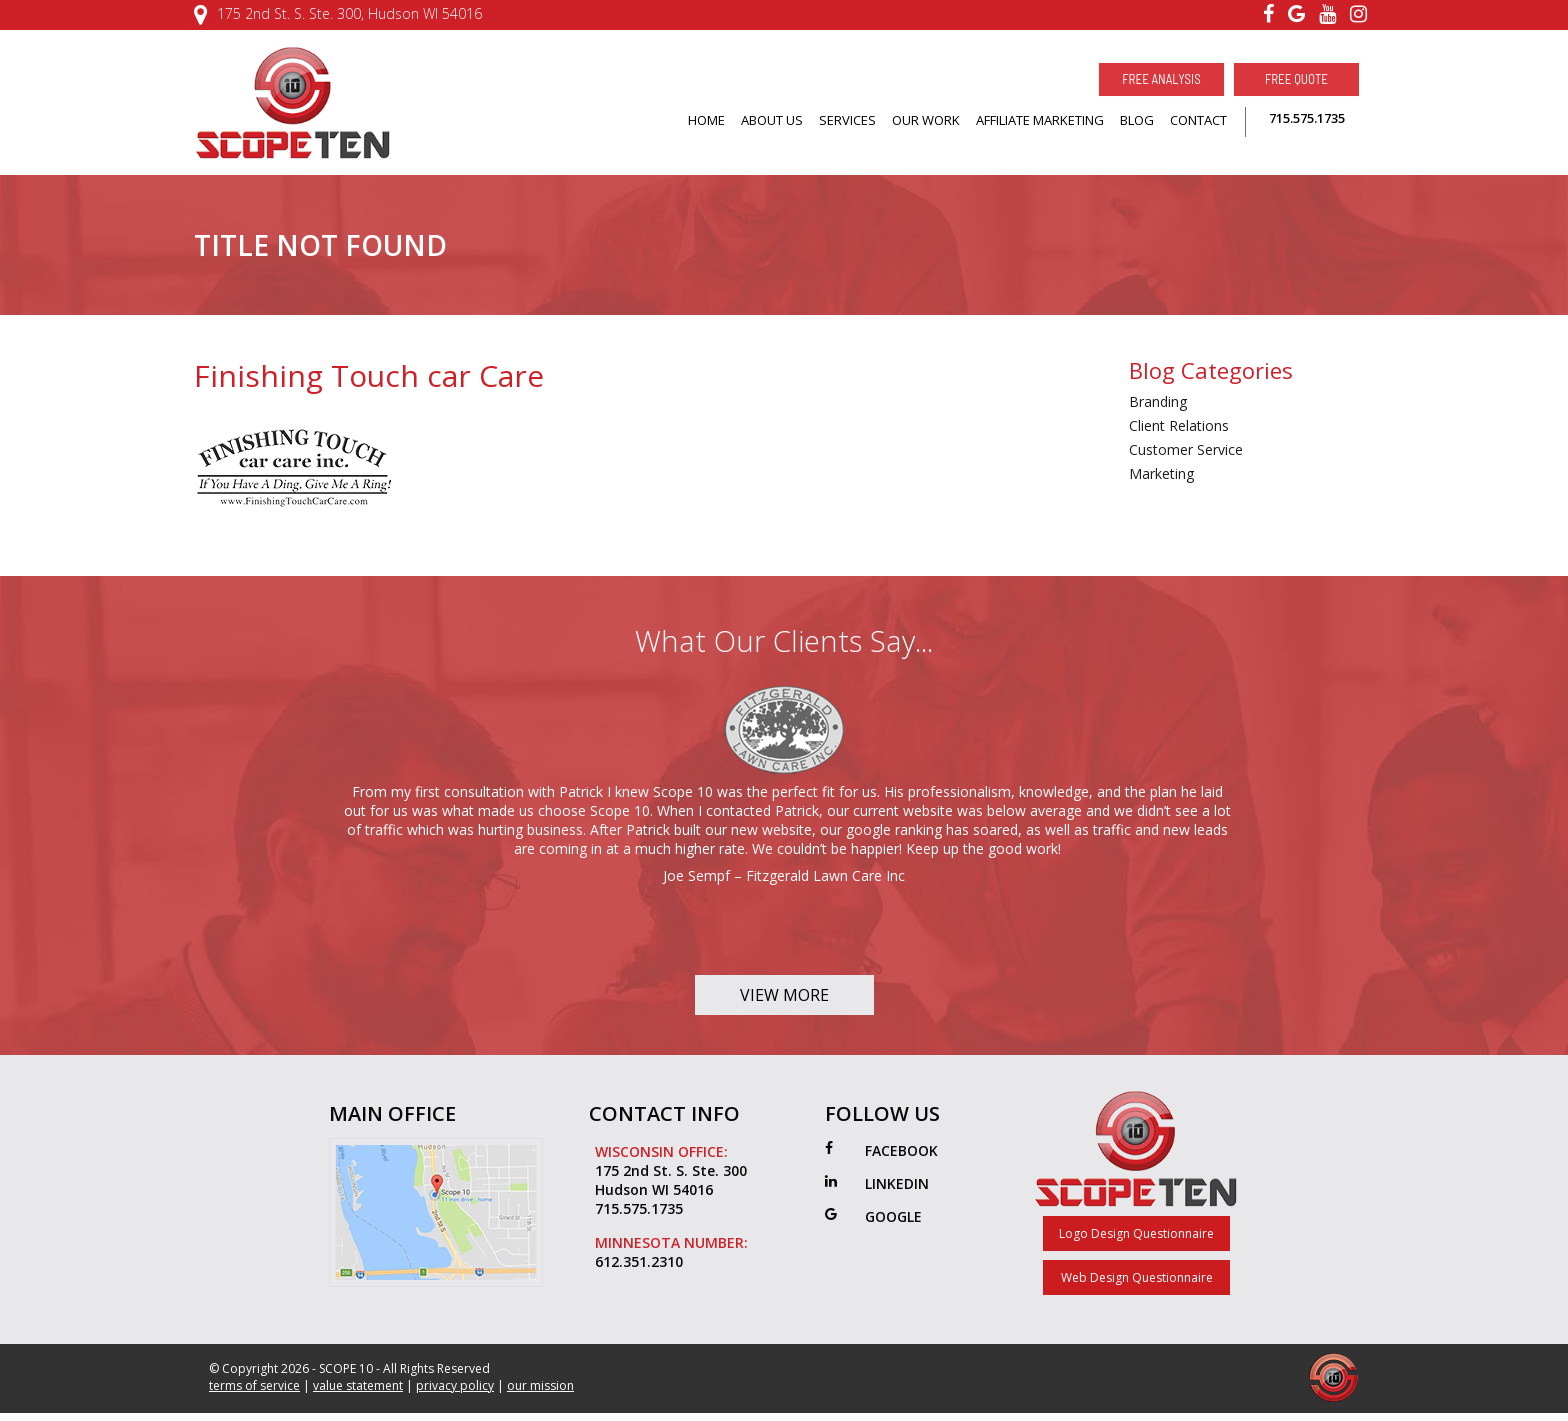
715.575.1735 (1307, 118)
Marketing (1161, 473)
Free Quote (1296, 79)
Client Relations (1179, 425)
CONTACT (1198, 120)
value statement (358, 1385)
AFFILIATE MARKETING (1040, 120)
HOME (706, 120)
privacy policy (455, 1385)
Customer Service (1186, 449)
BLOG (1137, 120)
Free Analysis (1161, 79)
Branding (1158, 401)
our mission (540, 1385)
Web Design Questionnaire (1137, 1277)
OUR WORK (926, 120)
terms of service (254, 1385)
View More (784, 995)
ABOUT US (772, 120)
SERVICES (847, 120)
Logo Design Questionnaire (1136, 1233)
